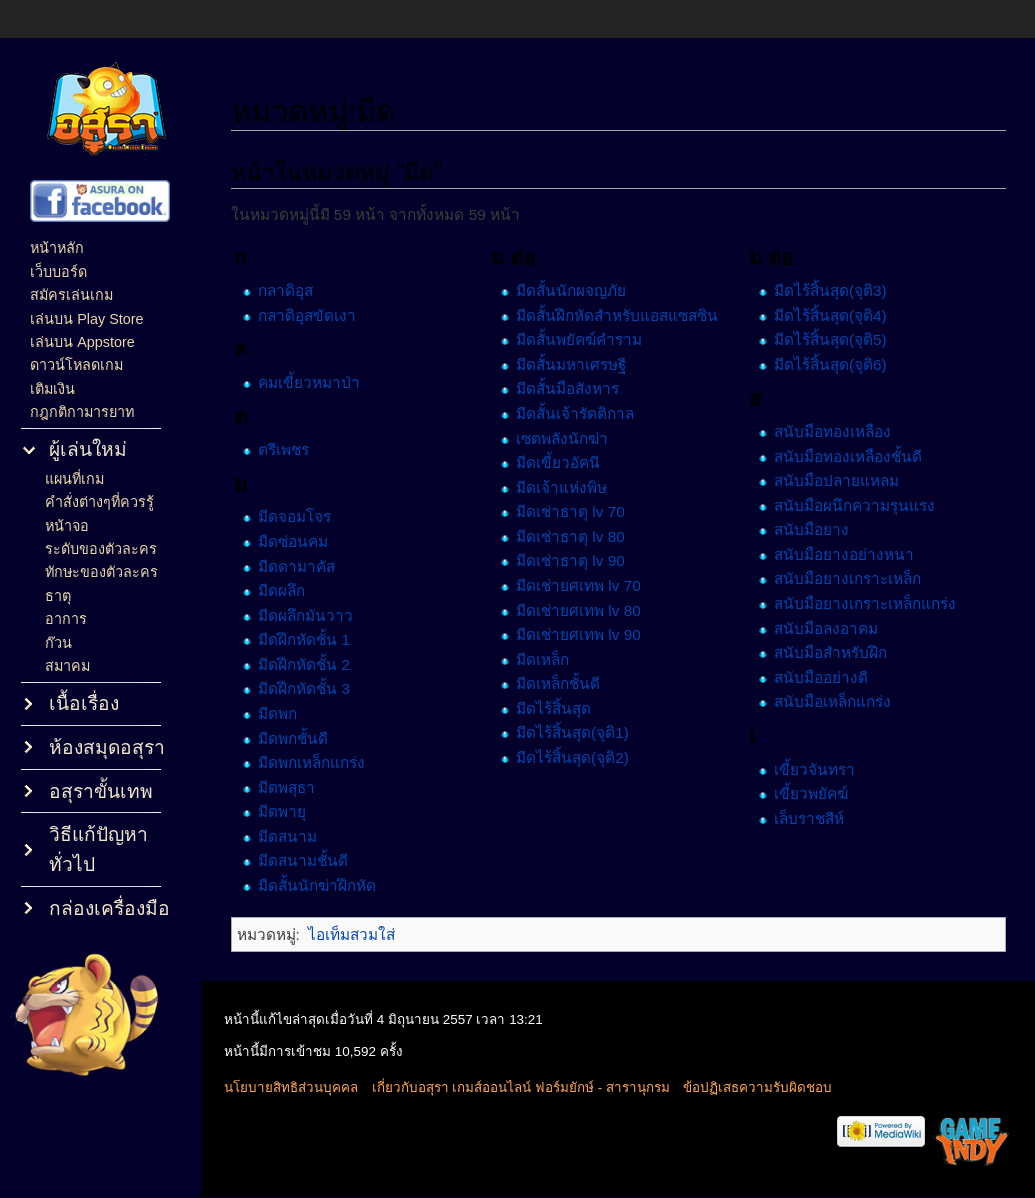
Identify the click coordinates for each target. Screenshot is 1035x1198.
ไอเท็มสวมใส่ (360, 934)
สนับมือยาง (814, 529)
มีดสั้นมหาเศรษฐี (577, 364)
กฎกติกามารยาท (82, 412)
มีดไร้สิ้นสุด (559, 708)
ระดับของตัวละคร (101, 549)
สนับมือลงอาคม (829, 627)
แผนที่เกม (74, 479)
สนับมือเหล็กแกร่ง (835, 701)
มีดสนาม (297, 836)
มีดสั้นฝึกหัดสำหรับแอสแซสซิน (623, 315)
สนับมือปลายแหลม (839, 480)
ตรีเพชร (293, 449)
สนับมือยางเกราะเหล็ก (850, 578)
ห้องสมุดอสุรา (107, 747)
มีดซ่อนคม (303, 541)
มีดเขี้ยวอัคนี (564, 462)
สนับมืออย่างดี (824, 677)
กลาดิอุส (295, 290)
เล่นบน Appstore (82, 342)
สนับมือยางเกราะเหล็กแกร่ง (868, 603)
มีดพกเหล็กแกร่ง (321, 762)
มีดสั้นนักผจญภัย (577, 290)
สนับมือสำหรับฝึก (833, 652)
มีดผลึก (291, 590)
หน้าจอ (67, 526)
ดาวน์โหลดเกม (76, 365)
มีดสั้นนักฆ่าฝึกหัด (327, 885)
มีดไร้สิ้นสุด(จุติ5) (833, 339)
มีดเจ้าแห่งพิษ (567, 486)
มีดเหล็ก (548, 658)
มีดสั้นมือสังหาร (573, 388)
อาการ (66, 619)
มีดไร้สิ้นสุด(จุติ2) (578, 757)
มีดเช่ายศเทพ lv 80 (584, 609)
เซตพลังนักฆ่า (568, 437)
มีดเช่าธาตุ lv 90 (576, 560)
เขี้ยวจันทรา (817, 768)
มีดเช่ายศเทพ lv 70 (584, 585)
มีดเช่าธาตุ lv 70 (576, 511)
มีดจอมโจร (304, 516)
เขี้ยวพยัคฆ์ (814, 793)
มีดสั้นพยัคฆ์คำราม (585, 339)
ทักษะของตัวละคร (101, 572)
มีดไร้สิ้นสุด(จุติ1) (578, 732)
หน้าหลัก (57, 248)
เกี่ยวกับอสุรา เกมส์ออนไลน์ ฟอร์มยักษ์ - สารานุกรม (532, 1088)
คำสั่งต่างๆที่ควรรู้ (99, 502)
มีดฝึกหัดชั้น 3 (314, 688)
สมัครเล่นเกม (71, 295)
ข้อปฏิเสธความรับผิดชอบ (768, 1088)
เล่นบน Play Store (86, 319)
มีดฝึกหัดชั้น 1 (314, 639)
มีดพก (287, 713)
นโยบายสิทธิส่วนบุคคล (302, 1088)
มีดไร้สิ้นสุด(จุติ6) (833, 364)
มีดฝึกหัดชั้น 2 (314, 664)
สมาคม (67, 666)
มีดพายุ (292, 811)
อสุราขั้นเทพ (101, 791)
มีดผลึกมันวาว (315, 614)
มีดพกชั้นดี (303, 737)
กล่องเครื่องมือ (109, 908)
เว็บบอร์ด (58, 272)
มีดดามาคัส (306, 565)
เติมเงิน (52, 389)
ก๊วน (58, 643)
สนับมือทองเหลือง (835, 431)
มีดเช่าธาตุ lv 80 (576, 536)
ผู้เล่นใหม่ (88, 449)
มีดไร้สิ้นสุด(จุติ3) (833, 290)
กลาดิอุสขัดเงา (317, 315)
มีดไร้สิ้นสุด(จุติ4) (833, 315)
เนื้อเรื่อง (84, 703)
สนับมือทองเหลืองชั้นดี (851, 455)
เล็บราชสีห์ (812, 817)
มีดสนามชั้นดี (313, 860)
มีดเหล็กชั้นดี (564, 683)
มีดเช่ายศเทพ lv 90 (584, 634)
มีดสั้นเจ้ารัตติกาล (581, 413)
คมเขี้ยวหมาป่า (319, 382)
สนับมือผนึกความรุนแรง (857, 505)
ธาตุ (58, 596)
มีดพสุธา (296, 786)
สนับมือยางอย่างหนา (847, 554)
